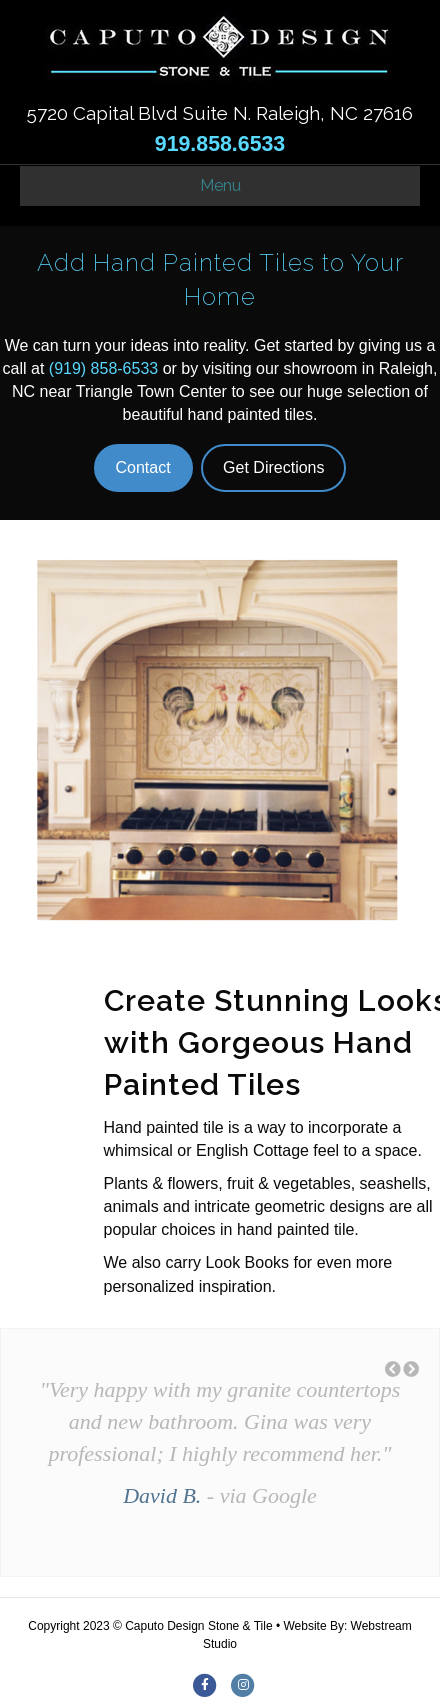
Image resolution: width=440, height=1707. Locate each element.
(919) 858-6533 (103, 368)
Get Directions (273, 467)
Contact (143, 467)
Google (284, 1495)
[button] (393, 1369)
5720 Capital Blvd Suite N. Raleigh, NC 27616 (220, 113)
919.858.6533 (220, 144)
